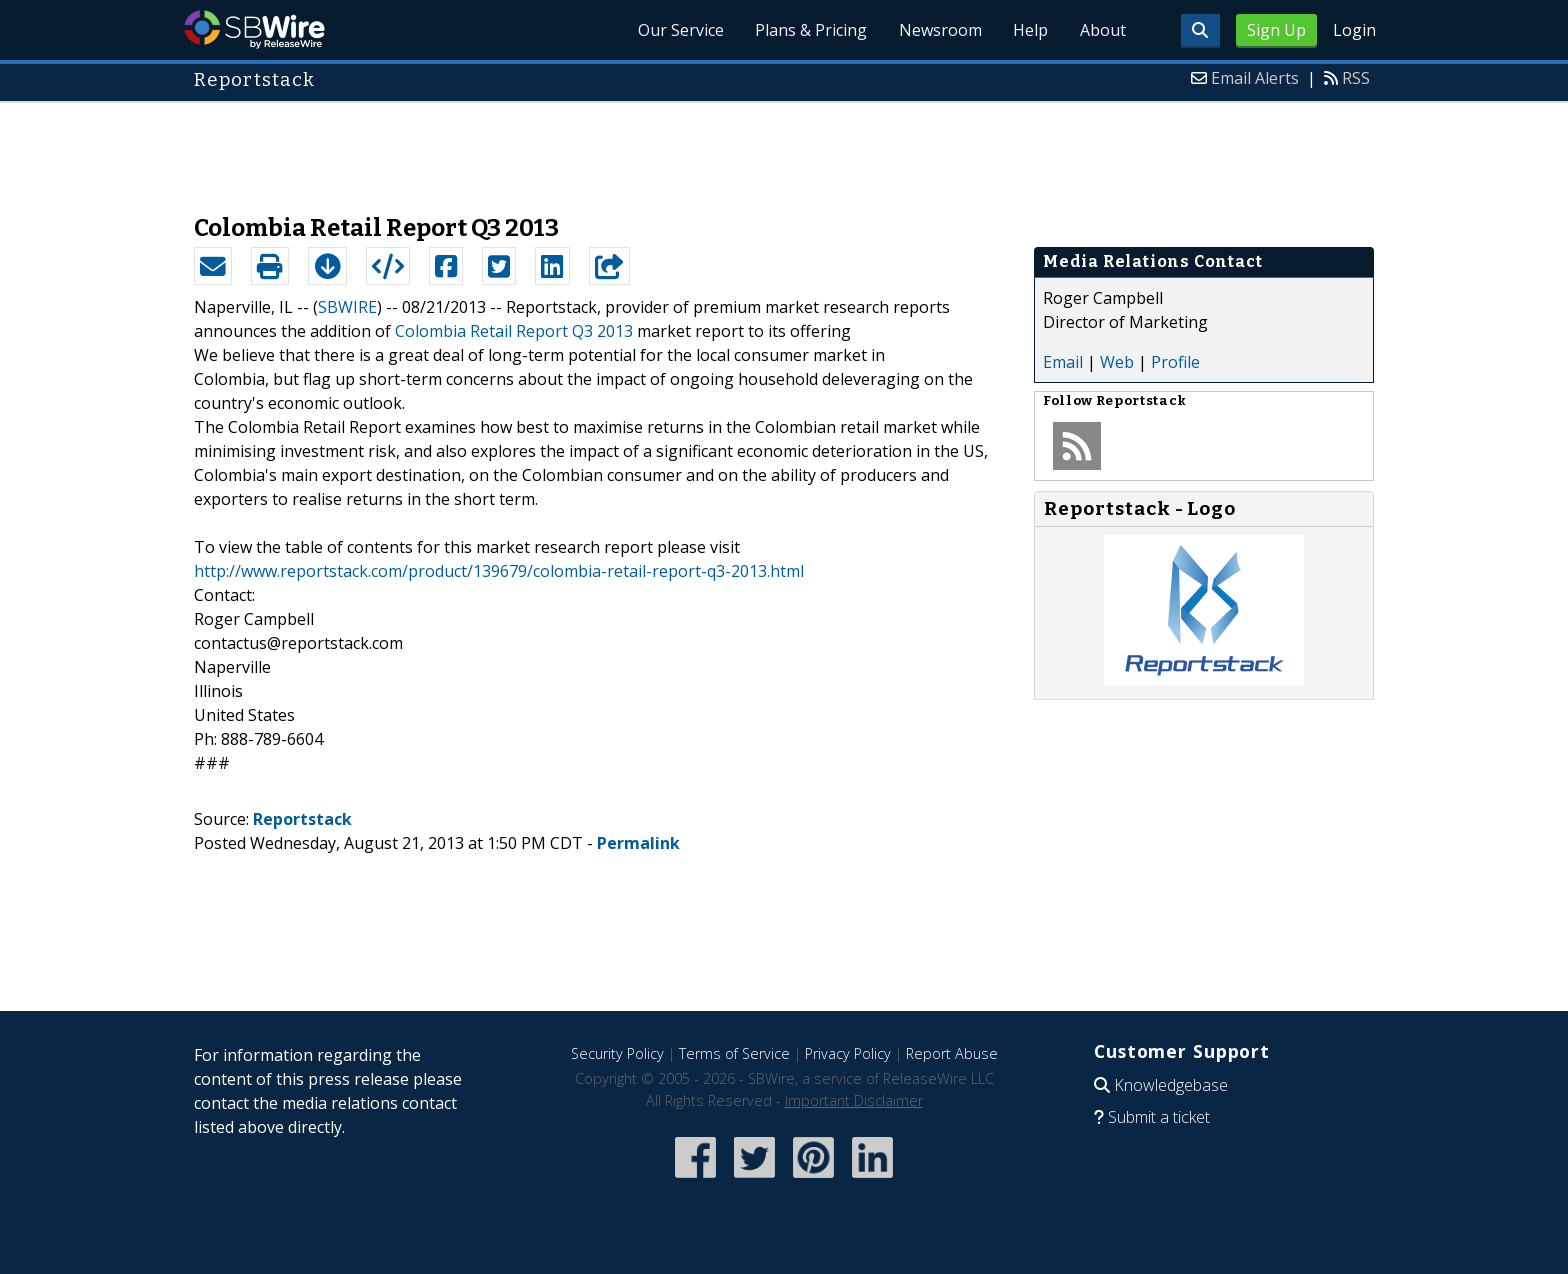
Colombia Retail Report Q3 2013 (514, 331)
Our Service (678, 30)
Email (1063, 362)
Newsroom (938, 30)
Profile (1175, 362)
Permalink (638, 843)
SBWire (254, 29)
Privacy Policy (848, 1053)
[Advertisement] (784, 148)
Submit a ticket (1159, 1117)
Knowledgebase (1171, 1085)
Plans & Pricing (809, 30)
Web (1117, 362)
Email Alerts (1255, 78)
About (1102, 30)
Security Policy (617, 1053)
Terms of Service (734, 1053)
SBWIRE (347, 307)
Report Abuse (952, 1053)
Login (1354, 30)
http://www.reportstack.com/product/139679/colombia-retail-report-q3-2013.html (499, 571)
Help (1029, 30)
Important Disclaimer (854, 1100)
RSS (1356, 78)
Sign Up (1276, 30)
